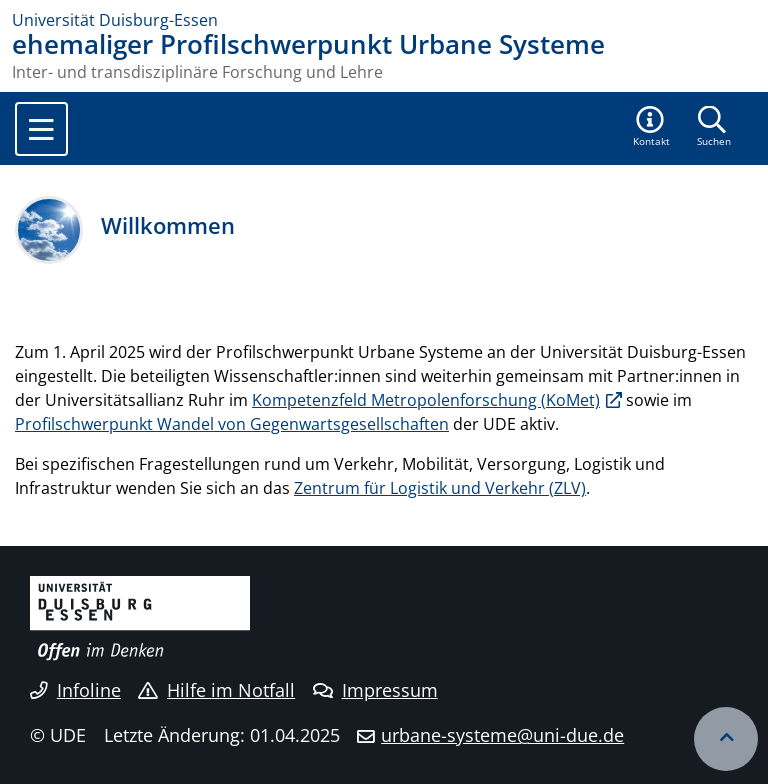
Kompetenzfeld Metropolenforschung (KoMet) (426, 400)
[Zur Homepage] (384, 20)
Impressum (375, 690)
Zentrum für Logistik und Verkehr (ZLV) (440, 488)
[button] (652, 128)
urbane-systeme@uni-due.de (502, 735)
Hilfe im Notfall (216, 690)
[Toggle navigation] (41, 129)
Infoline (75, 690)
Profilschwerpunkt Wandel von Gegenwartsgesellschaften (232, 424)
